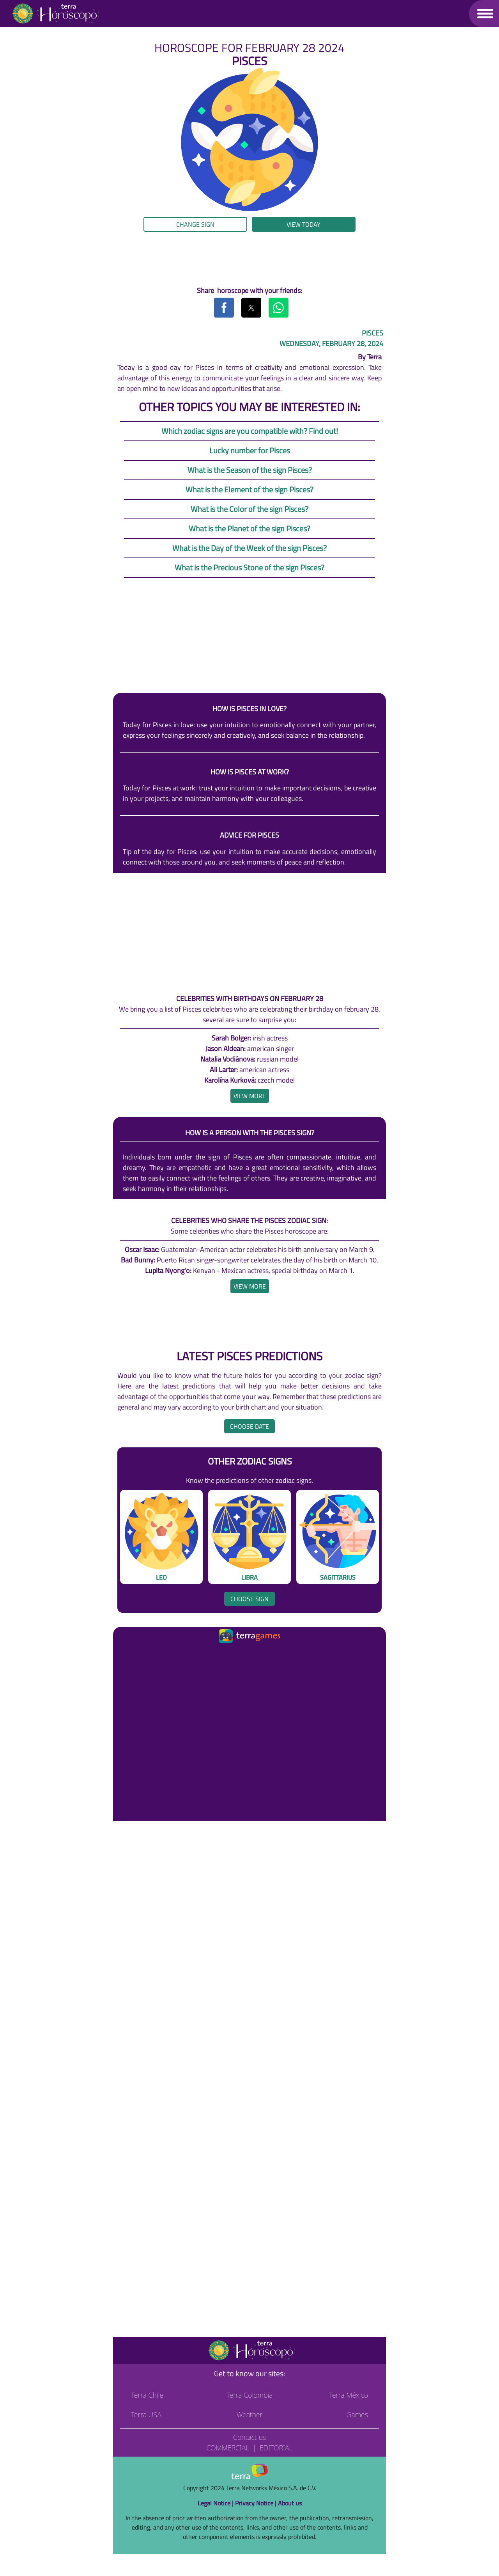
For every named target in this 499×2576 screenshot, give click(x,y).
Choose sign (249, 1598)
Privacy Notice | (256, 2503)
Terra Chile (147, 2395)
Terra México (348, 2395)
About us (290, 2503)
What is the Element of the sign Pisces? (249, 489)
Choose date (249, 1426)
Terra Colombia (249, 2395)
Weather (250, 2414)
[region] (249, 258)
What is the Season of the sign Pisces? (250, 470)
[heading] (249, 1096)
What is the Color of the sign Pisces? (249, 509)
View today (303, 224)
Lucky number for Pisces (249, 450)
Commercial (227, 2447)
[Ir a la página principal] (125, 1655)
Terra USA (146, 2414)
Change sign (195, 224)
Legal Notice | (216, 2503)
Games (357, 2414)
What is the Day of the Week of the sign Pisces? (249, 548)
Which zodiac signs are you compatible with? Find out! (249, 431)
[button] (485, 13)
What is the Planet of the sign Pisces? (249, 528)
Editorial (276, 2447)
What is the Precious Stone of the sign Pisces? (249, 567)
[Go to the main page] (55, 13)
